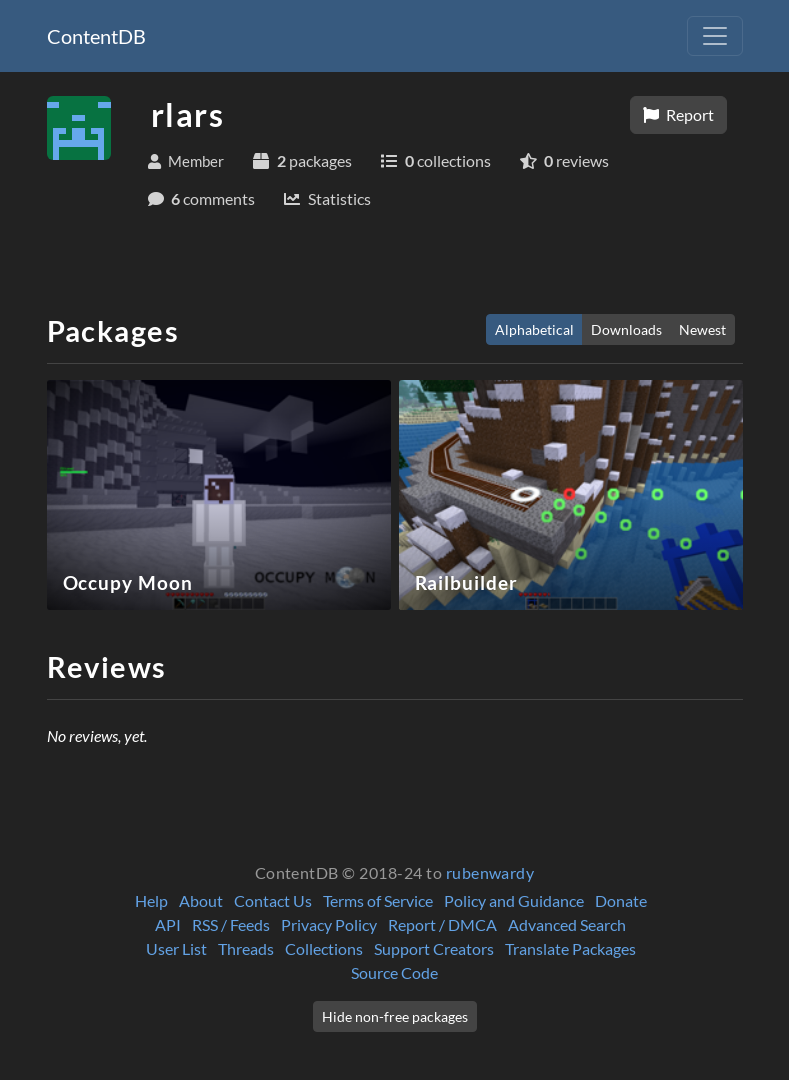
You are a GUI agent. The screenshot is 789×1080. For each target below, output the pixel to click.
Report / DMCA (442, 924)
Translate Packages (570, 948)
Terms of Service (378, 900)
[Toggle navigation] (715, 36)
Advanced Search (567, 924)
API (168, 924)
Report (678, 114)
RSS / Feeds (231, 924)
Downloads (626, 329)
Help (151, 900)
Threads (246, 948)
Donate (621, 900)
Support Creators (434, 948)
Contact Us (273, 900)
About (201, 900)
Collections (324, 948)
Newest (702, 329)
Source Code (394, 972)
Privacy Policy (329, 924)
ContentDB (96, 36)
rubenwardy (490, 872)
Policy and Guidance (514, 900)
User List (176, 948)
